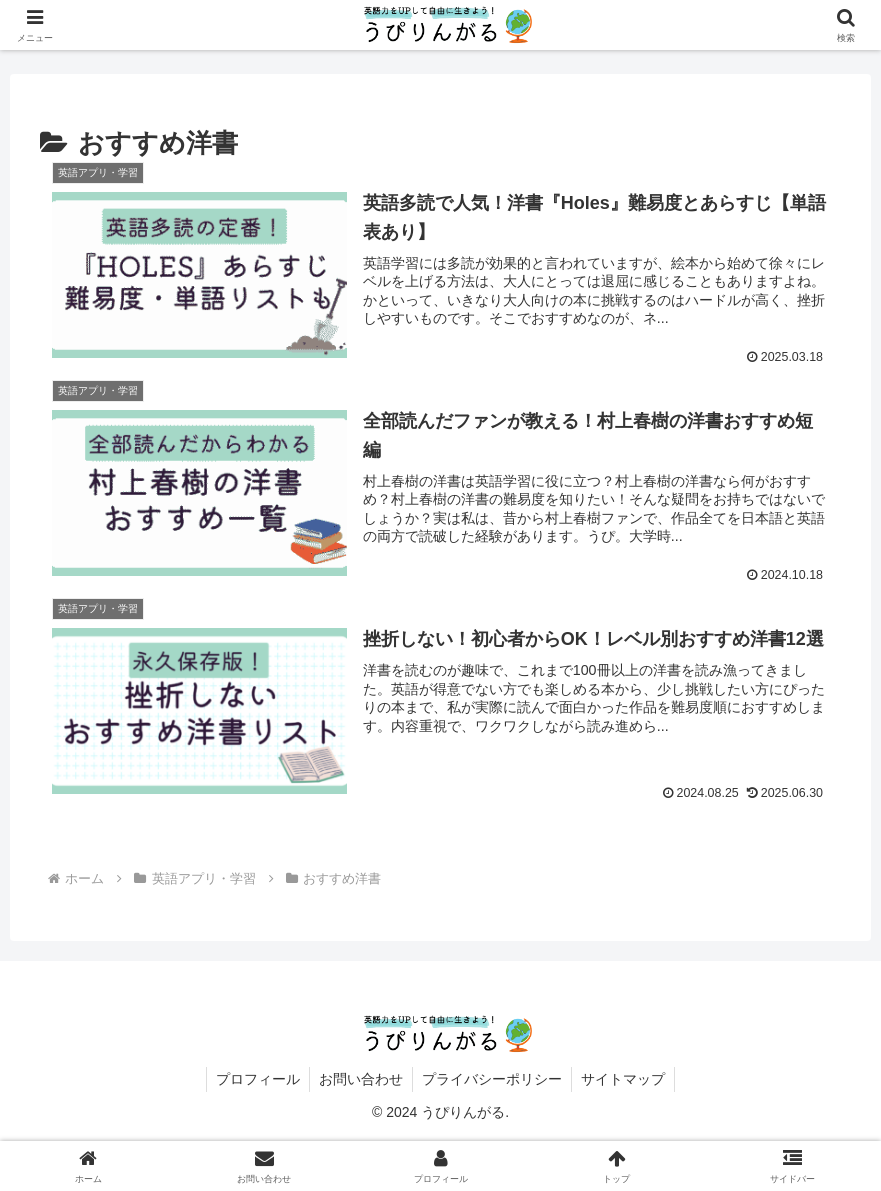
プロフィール (255, 1079)
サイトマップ (626, 1079)
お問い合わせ (360, 1079)
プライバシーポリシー (493, 1079)
